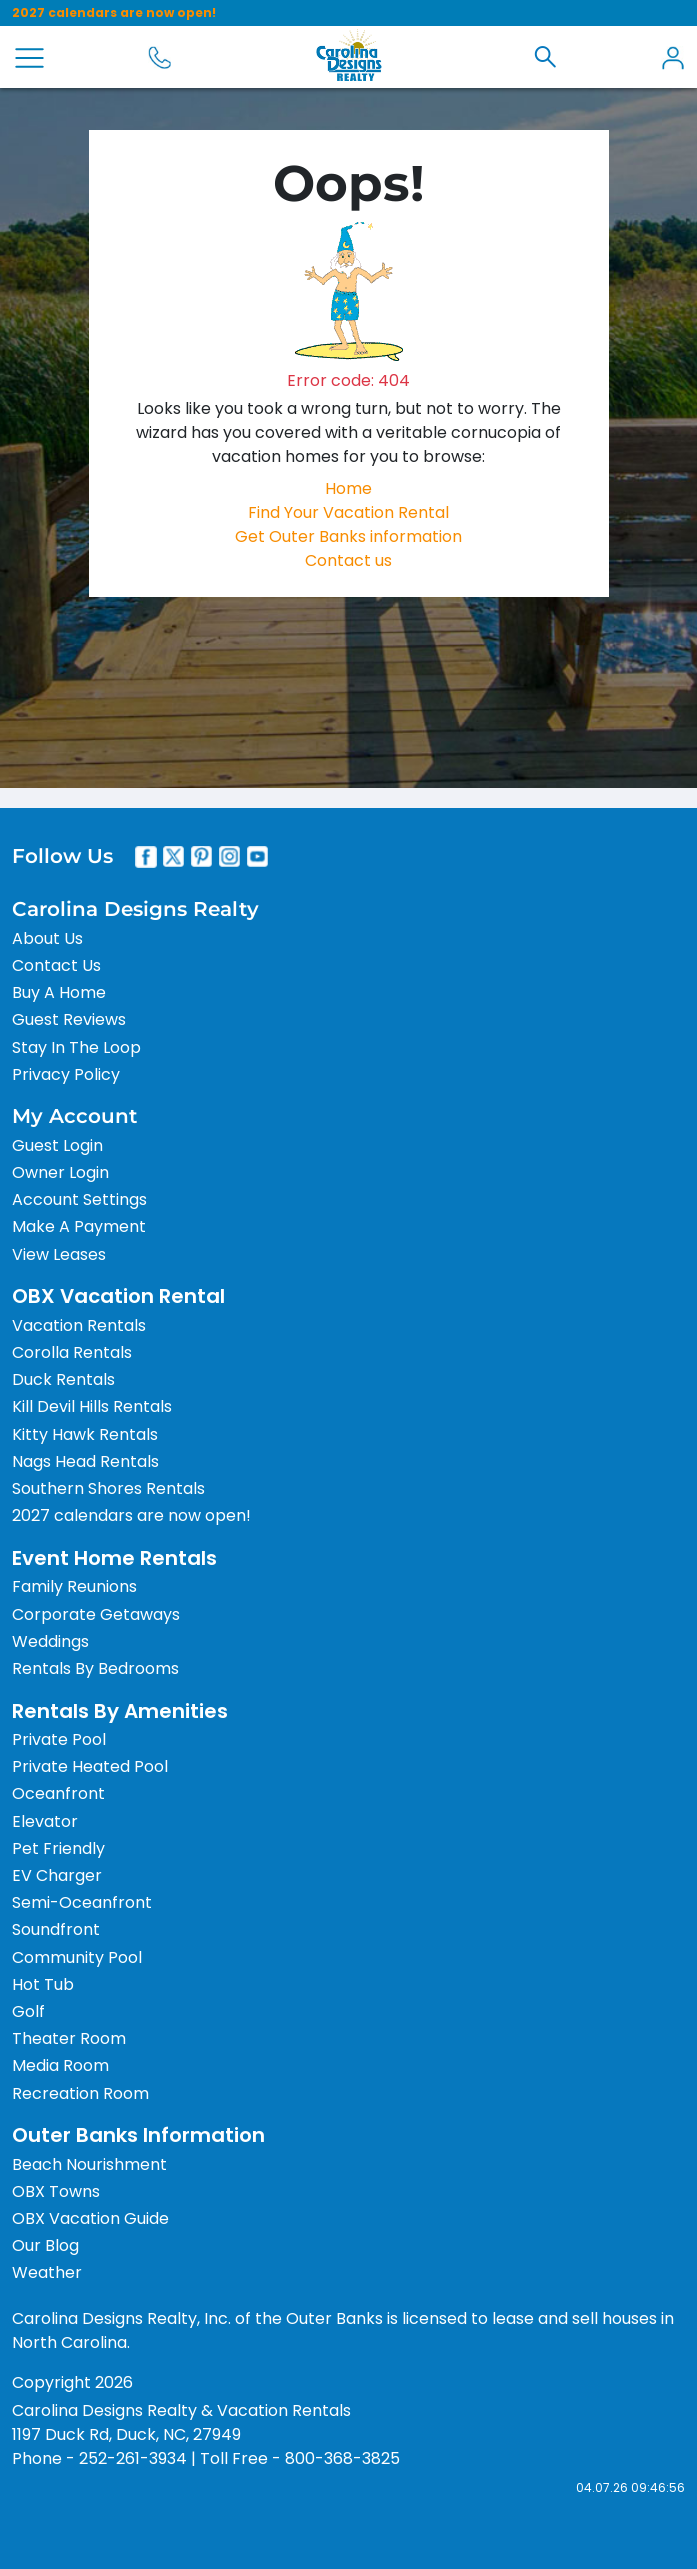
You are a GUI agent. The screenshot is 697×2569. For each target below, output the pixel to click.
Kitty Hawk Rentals (85, 1434)
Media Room (60, 2065)
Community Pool (77, 1957)
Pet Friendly (58, 1848)
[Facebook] (146, 857)
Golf (28, 2011)
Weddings (50, 1641)
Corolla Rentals (72, 1352)
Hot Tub (43, 1984)
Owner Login (60, 1172)
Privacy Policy (66, 1074)
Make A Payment (79, 1226)
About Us (47, 938)
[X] (174, 857)
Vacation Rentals (79, 1325)
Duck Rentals (63, 1379)
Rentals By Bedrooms (95, 1668)
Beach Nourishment (89, 2164)
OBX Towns (56, 2191)
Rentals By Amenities (120, 1711)
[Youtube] (258, 857)
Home (348, 488)
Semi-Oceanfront (82, 1902)
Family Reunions (74, 1586)
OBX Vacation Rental (118, 1296)
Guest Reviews (69, 1019)
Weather (47, 2272)
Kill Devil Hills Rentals (92, 1406)
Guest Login (57, 1145)
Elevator (45, 1821)
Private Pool (59, 1739)
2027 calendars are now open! (114, 12)
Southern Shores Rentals (108, 1488)
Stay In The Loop (76, 1047)
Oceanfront (58, 1793)
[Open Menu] (29, 58)
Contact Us (56, 965)
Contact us (348, 560)
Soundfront (56, 1929)
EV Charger (57, 1875)
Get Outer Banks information (348, 536)
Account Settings (79, 1199)
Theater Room (69, 2038)
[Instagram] (230, 857)
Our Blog (45, 2245)
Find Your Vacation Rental (348, 512)
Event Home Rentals (114, 1558)
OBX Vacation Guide (90, 2218)
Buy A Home (59, 992)
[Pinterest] (202, 857)
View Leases (59, 1254)
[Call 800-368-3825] (160, 57)
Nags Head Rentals (85, 1461)
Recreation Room (80, 2093)
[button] (545, 57)
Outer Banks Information (138, 2135)
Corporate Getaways (96, 1614)
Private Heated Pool (90, 1766)
